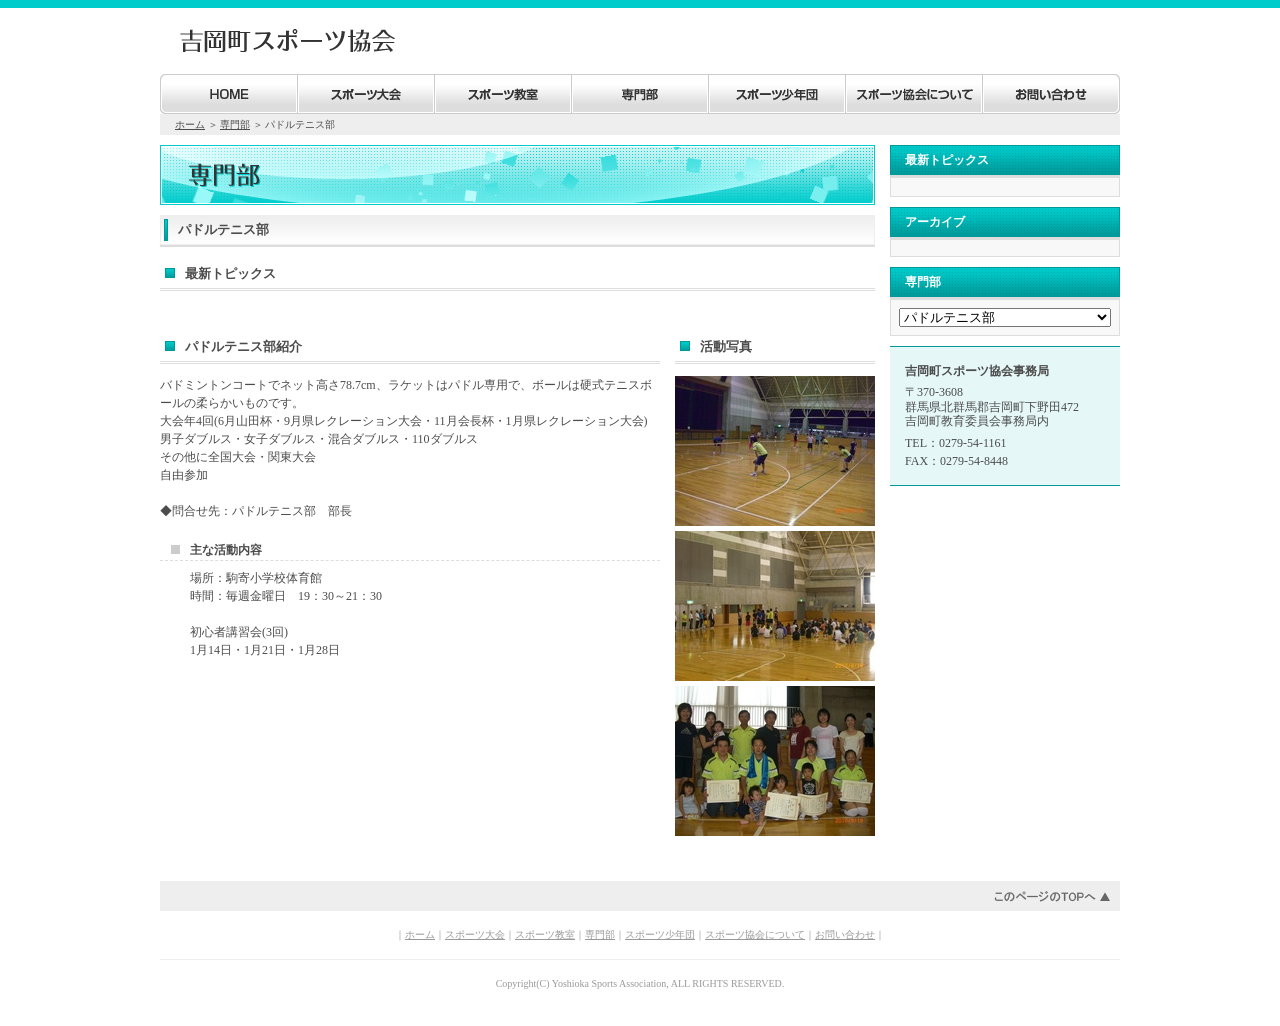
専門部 (235, 124)
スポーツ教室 (545, 934)
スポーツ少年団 (660, 934)
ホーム (190, 124)
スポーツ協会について (755, 934)
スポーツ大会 (475, 934)
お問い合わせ (845, 934)
